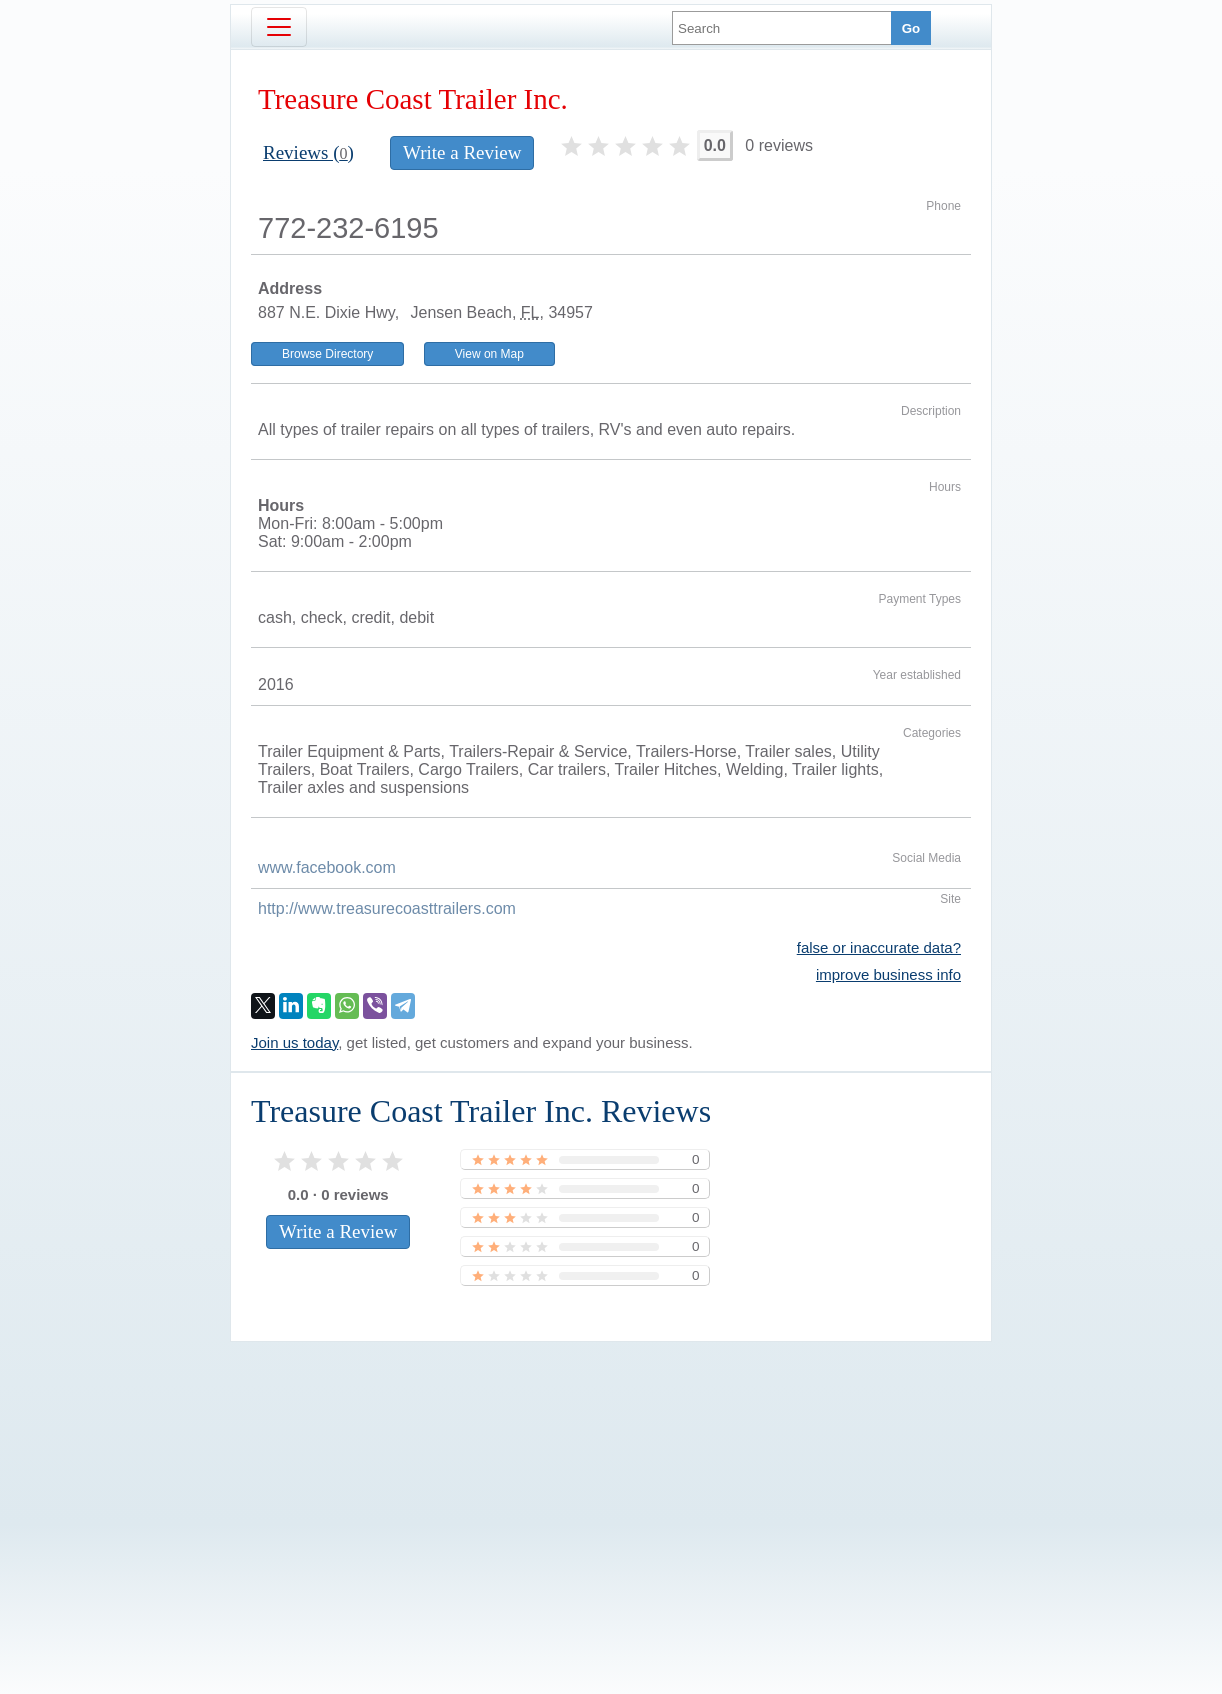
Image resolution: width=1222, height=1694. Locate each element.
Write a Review (462, 152)
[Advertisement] (611, 1484)
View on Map (489, 354)
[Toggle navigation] (279, 27)
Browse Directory (327, 354)
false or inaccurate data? (879, 947)
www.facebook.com (327, 867)
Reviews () (308, 152)
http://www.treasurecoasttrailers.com (387, 908)
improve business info (888, 974)
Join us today (294, 1042)
